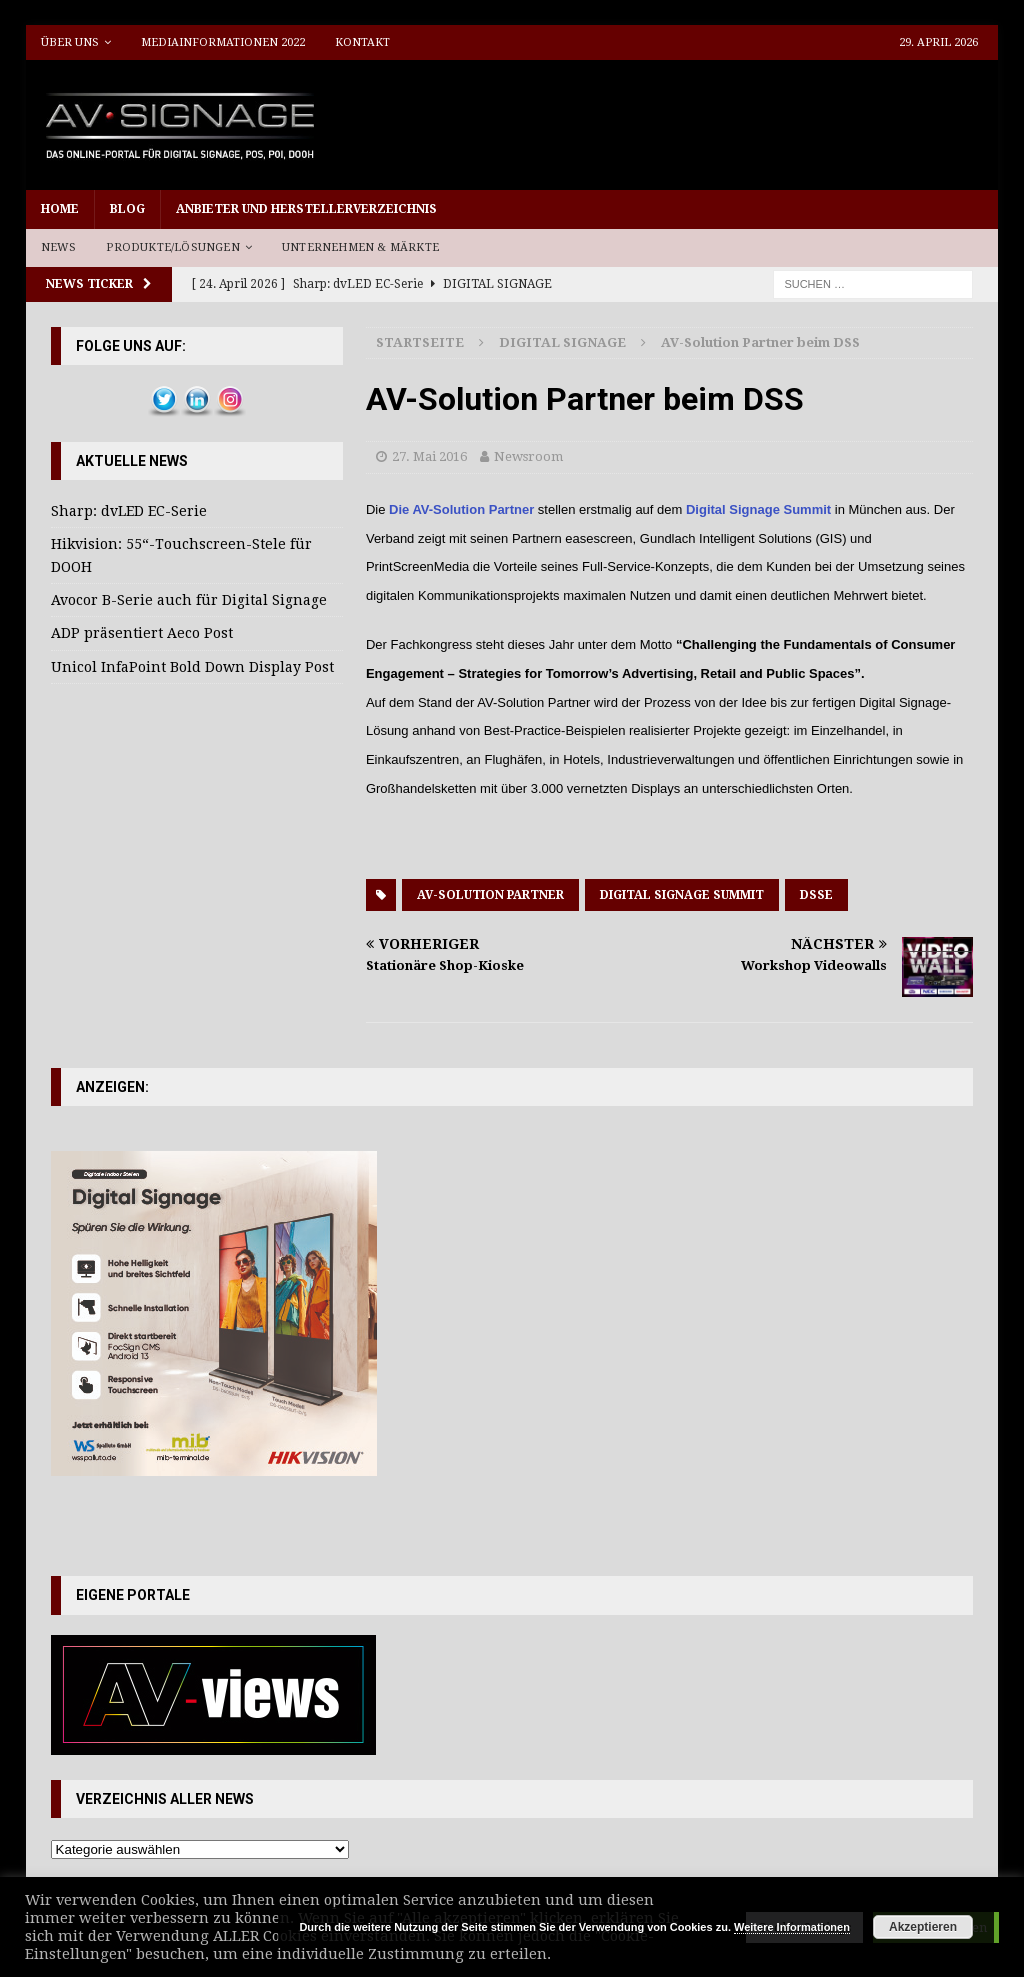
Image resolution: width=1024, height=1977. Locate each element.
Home (60, 209)
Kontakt (362, 42)
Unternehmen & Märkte (360, 247)
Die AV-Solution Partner (461, 509)
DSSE (816, 895)
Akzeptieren (923, 1927)
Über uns (70, 42)
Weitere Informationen (792, 1927)
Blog (127, 209)
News (59, 247)
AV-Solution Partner (490, 895)
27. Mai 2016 (429, 456)
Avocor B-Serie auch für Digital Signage (189, 600)
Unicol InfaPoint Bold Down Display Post (192, 667)
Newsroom (528, 456)
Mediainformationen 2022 (223, 42)
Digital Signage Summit (758, 509)
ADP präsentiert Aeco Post (142, 633)
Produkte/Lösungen (172, 247)
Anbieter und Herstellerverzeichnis (306, 209)
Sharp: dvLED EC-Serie (129, 511)
